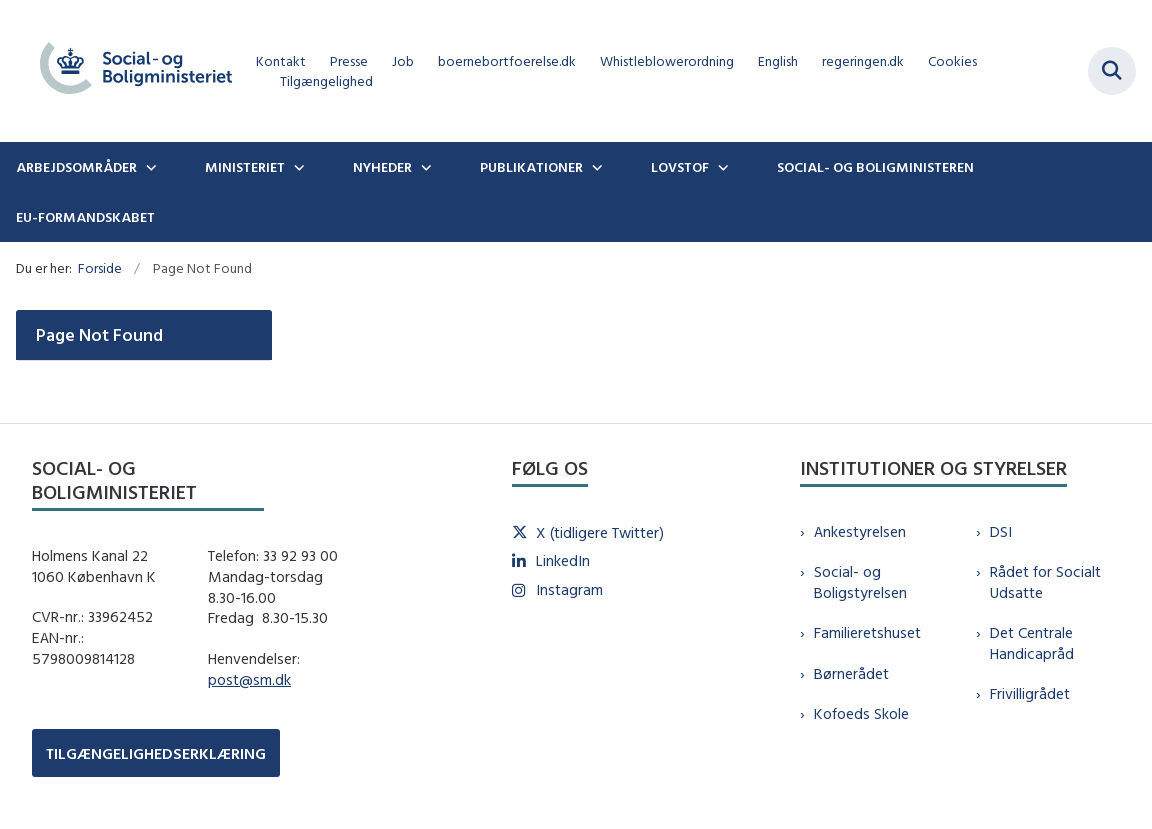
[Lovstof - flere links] (721, 167)
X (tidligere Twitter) (600, 532)
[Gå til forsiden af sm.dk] (128, 71)
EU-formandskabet (85, 217)
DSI (1001, 531)
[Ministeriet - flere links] (297, 167)
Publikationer (531, 167)
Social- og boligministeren (875, 167)
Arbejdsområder (76, 167)
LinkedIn (563, 560)
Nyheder (382, 167)
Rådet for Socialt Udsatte (1045, 582)
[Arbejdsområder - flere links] (149, 167)
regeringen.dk (863, 61)
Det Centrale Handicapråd (1032, 643)
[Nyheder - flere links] (424, 167)
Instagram (569, 589)
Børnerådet (851, 673)
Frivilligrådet (1030, 693)
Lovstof (680, 167)
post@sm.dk (249, 679)
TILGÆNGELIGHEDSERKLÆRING (156, 753)
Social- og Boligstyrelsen (860, 582)
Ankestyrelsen (860, 531)
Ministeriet (245, 167)
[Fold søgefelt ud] (1112, 71)
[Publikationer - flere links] (595, 167)
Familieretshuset (867, 632)
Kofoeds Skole (861, 713)
